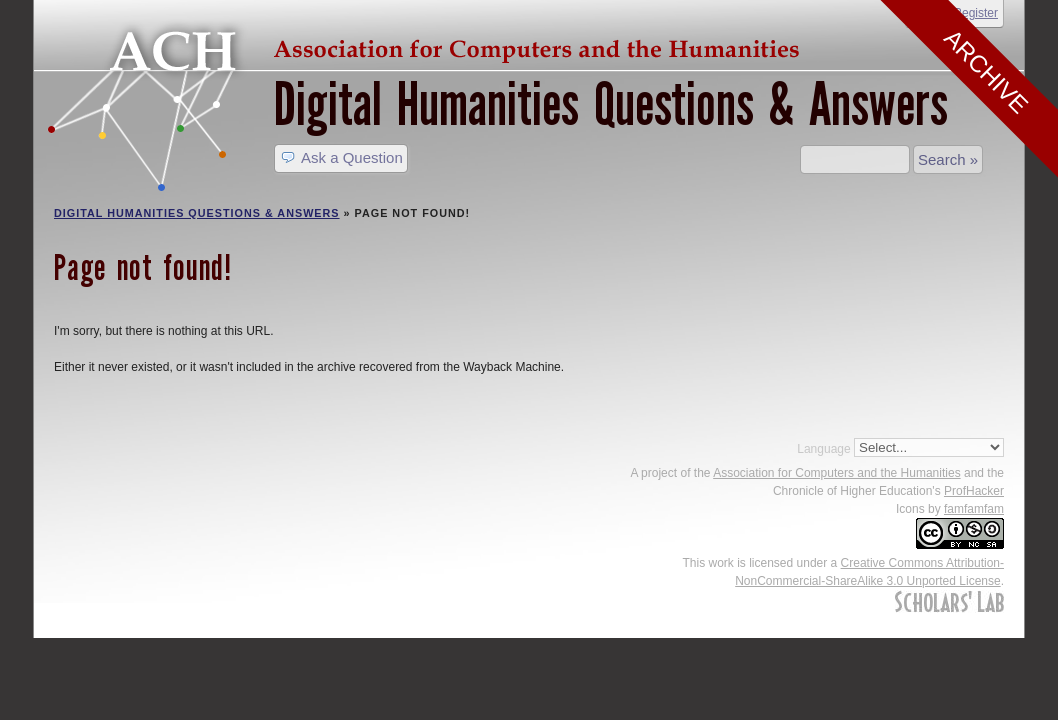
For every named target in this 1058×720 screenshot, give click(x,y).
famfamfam (974, 509)
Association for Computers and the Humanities (836, 473)
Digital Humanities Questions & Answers (611, 104)
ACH (429, 46)
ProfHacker (974, 491)
